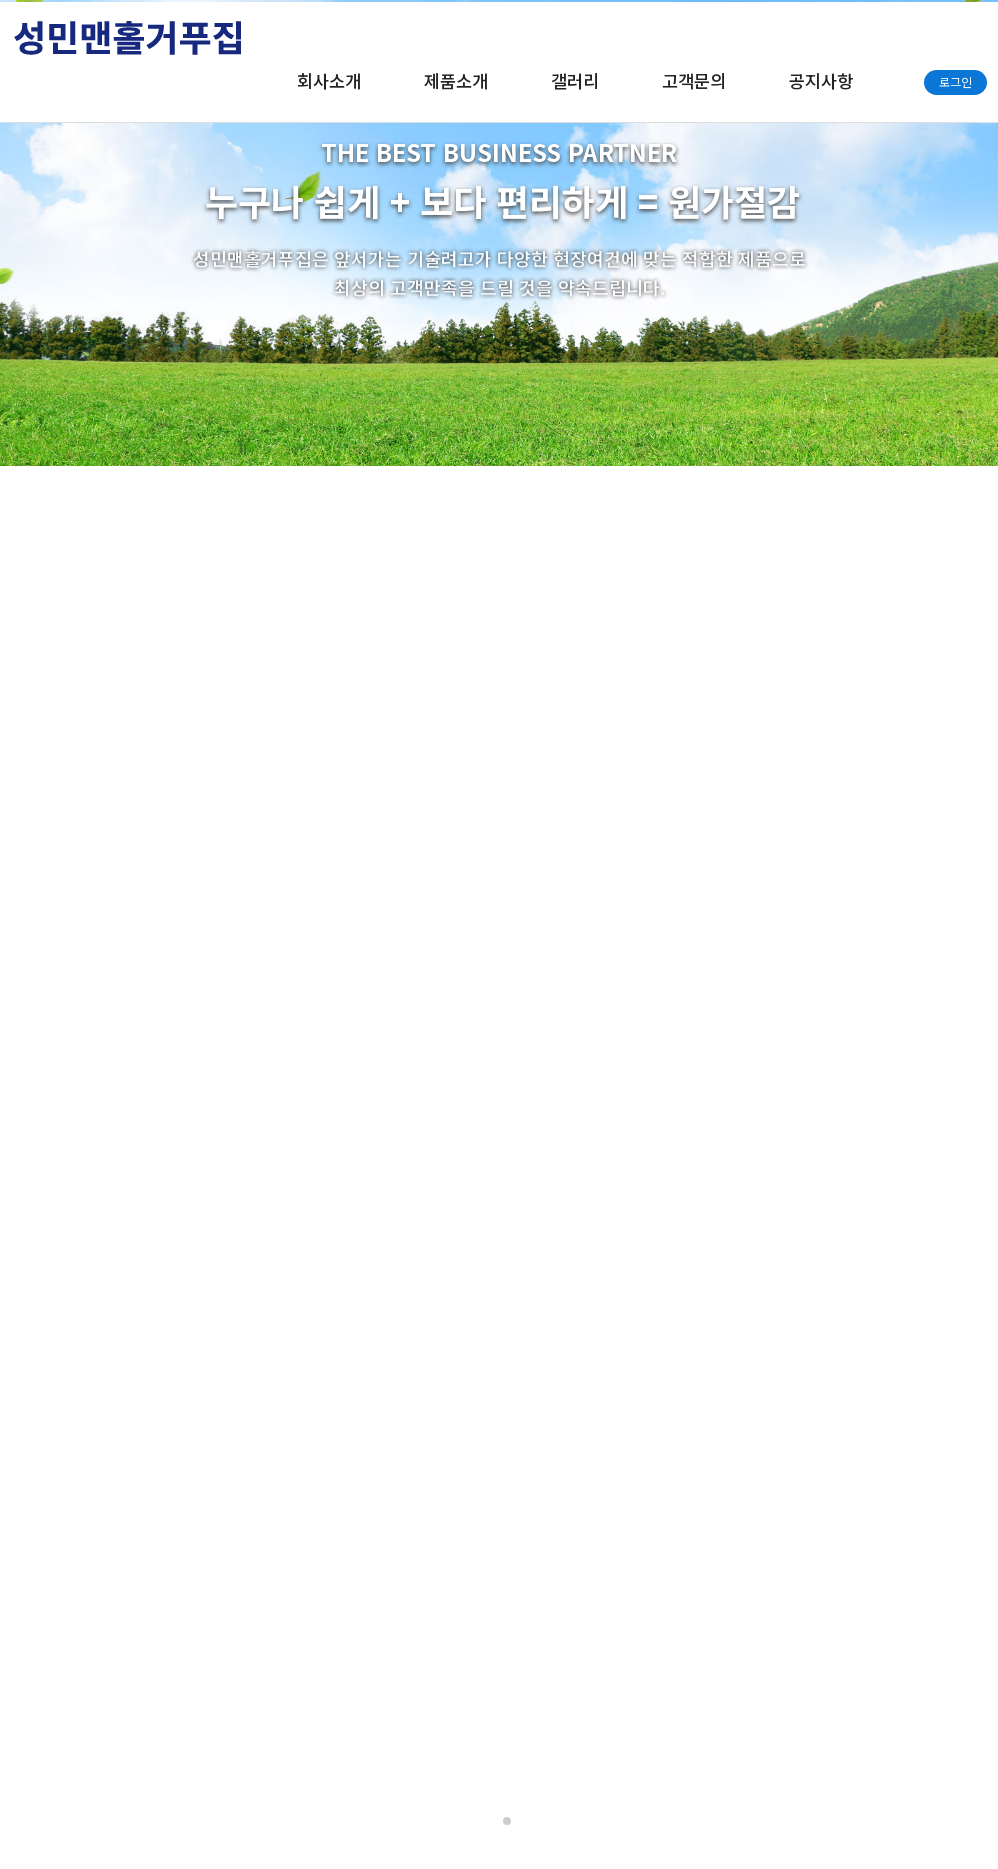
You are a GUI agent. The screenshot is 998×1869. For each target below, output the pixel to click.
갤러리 (575, 80)
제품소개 (456, 80)
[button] (491, 1821)
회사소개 (329, 80)
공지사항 (821, 80)
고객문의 (694, 80)
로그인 (955, 81)
